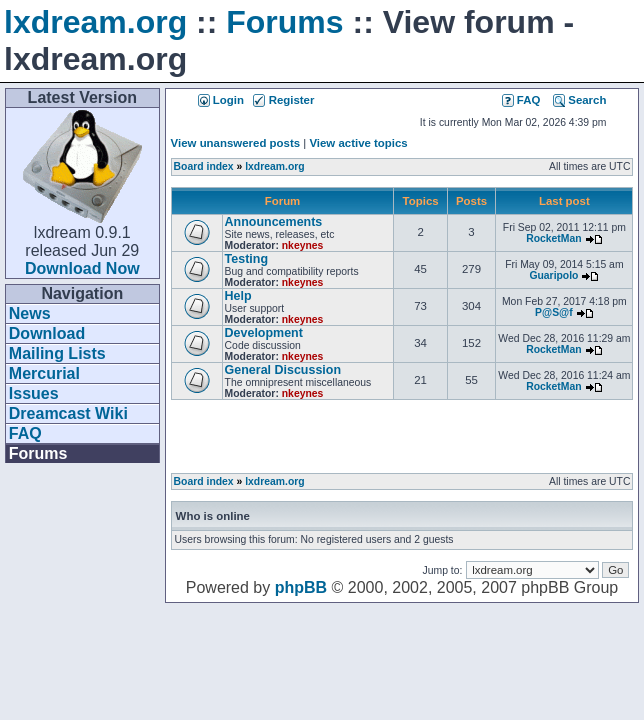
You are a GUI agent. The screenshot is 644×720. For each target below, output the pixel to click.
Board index (204, 166)
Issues (34, 393)
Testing (246, 259)
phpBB (301, 587)
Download (47, 333)
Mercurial (44, 373)
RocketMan (553, 238)
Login (221, 100)
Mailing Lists (57, 353)
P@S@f (554, 312)
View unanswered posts (235, 143)
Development (264, 333)
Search (579, 100)
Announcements (274, 222)
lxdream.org (95, 22)
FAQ (25, 433)
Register (283, 100)
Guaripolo (553, 275)
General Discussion (283, 370)
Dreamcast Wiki (68, 413)
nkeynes (303, 245)
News (30, 313)
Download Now (82, 268)
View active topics (358, 143)
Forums (284, 22)
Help (238, 296)
